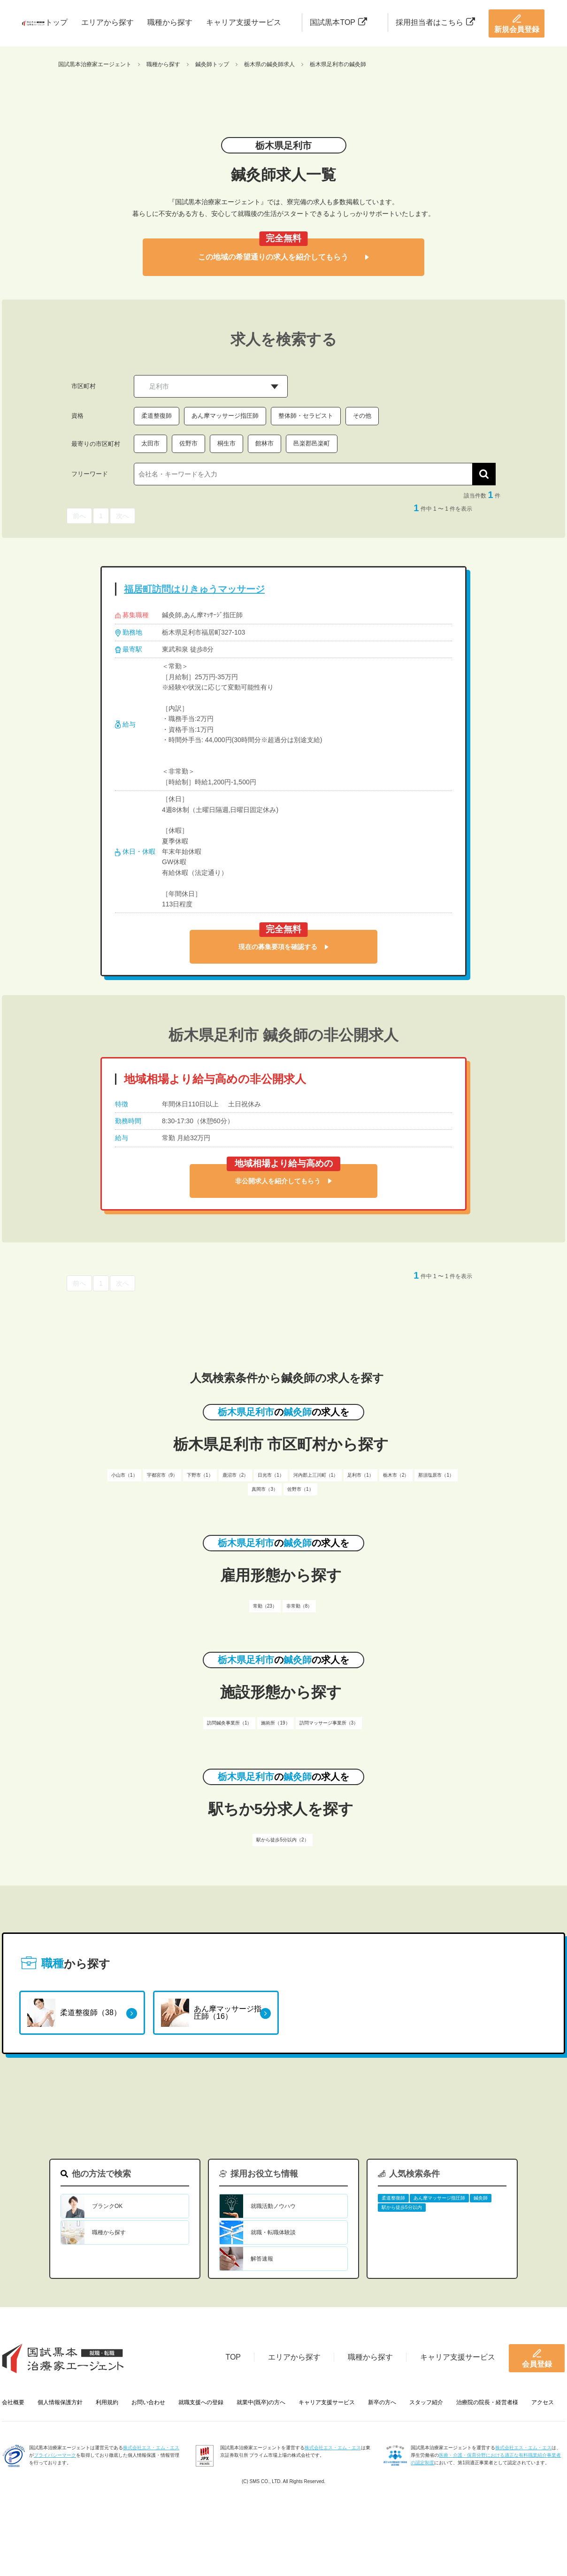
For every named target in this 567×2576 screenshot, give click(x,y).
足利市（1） (360, 1475)
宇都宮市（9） (162, 1475)
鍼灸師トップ (212, 64)
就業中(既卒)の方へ (261, 2402)
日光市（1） (271, 1475)
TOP (233, 2357)
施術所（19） (275, 1722)
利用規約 (107, 2402)
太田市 (150, 443)
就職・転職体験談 (273, 2232)
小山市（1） (124, 1475)
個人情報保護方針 (60, 2402)
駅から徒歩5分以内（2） (282, 1839)
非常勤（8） (299, 1606)
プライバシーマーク (55, 2455)
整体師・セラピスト (305, 415)
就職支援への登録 (200, 2402)
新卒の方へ (382, 2402)
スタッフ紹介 (426, 2402)
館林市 (264, 443)
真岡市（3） (265, 1489)
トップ (56, 22)
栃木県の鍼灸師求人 (269, 64)
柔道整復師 (156, 415)
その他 (362, 415)
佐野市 (188, 443)
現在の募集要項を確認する (283, 947)
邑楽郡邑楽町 (311, 443)
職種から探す (169, 22)
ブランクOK (107, 2206)
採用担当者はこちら (435, 22)
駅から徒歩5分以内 (402, 2207)
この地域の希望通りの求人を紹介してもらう (283, 257)
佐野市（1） (300, 1489)
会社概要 (13, 2402)
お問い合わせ (148, 2402)
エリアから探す (107, 22)
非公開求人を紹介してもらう (283, 1181)
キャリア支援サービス (243, 22)
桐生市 (226, 443)
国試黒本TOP (338, 22)
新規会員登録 (516, 23)
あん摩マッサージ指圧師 (225, 415)
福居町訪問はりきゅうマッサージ (194, 589)
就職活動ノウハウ (273, 2206)
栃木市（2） (396, 1475)
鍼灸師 (481, 2197)
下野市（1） (200, 1475)
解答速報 (262, 2258)
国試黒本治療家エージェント (94, 64)
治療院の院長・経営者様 (487, 2402)
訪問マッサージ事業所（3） (329, 1722)
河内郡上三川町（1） (315, 1475)
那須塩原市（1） (436, 1475)
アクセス (542, 2402)
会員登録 (537, 2358)
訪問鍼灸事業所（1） (229, 1722)
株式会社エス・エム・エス (151, 2447)
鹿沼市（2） (235, 1475)
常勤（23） (265, 1606)
